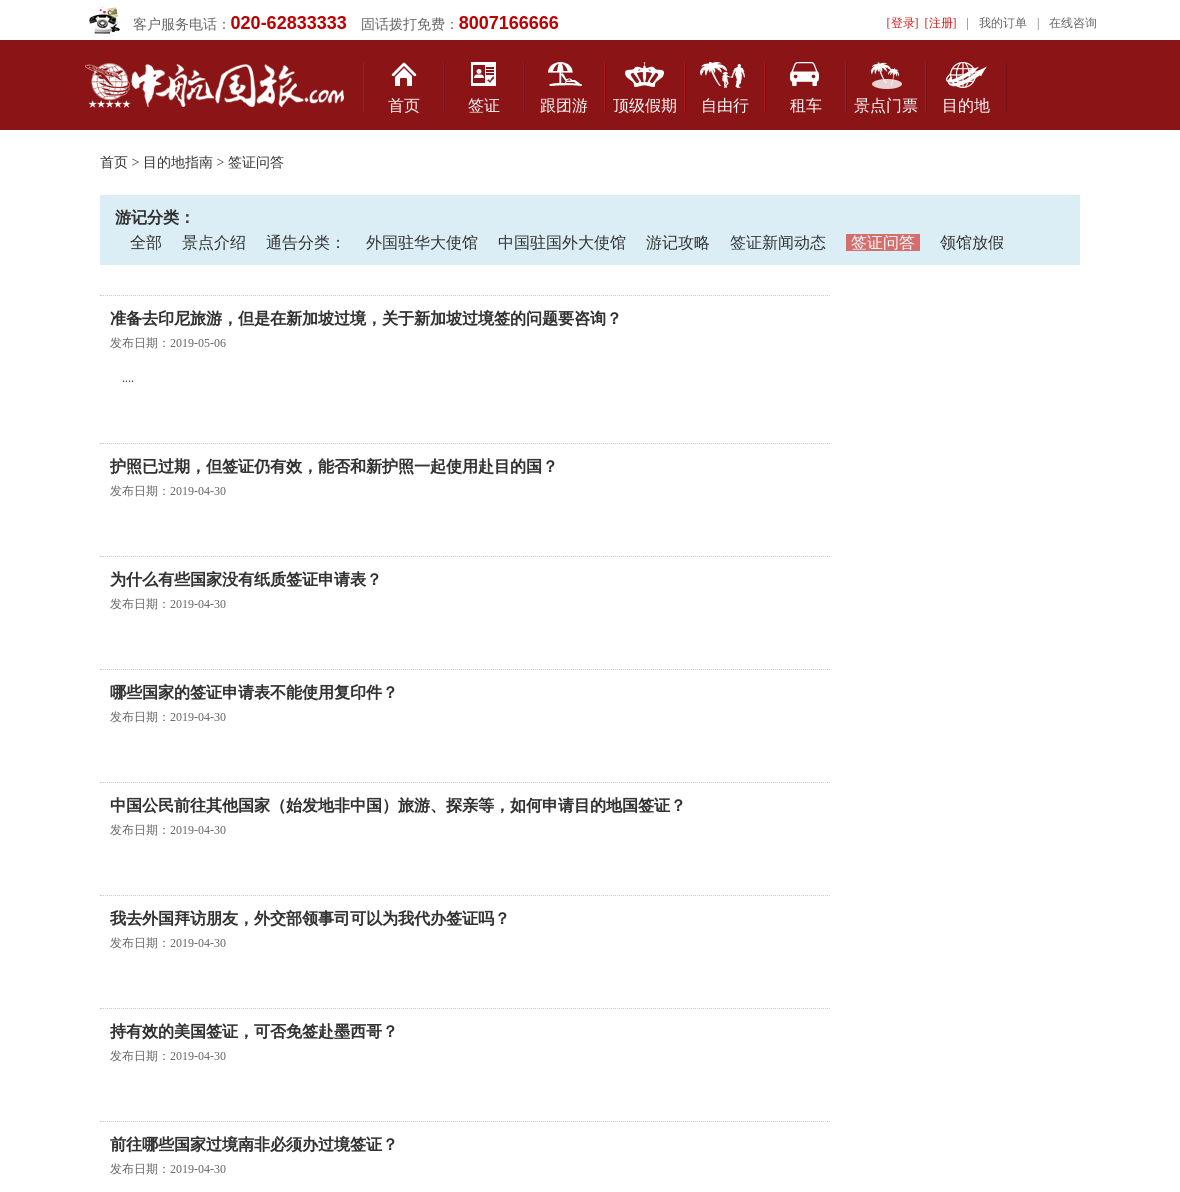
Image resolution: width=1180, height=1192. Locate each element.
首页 (404, 105)
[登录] (903, 23)
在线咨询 (1073, 23)
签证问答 (883, 242)
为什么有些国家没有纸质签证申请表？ (246, 579)
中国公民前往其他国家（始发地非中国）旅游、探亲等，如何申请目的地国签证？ (398, 805)
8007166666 (509, 23)
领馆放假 (972, 242)
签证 (484, 105)
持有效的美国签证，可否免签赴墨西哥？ (254, 1031)
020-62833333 (289, 23)
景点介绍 (214, 242)
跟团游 (564, 105)
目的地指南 (178, 162)
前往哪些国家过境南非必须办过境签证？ (254, 1144)
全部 (146, 242)
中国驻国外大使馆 (562, 242)
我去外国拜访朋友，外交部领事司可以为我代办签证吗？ (310, 918)
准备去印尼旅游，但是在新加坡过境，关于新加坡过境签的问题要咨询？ (366, 318)
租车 (806, 105)
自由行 (725, 105)
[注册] (941, 23)
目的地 (966, 105)
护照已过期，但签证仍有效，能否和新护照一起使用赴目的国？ (334, 466)
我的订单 (1003, 23)
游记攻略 (678, 242)
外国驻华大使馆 (422, 242)
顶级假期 (645, 105)
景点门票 (886, 105)
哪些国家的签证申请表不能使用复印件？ (254, 692)
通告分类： (306, 242)
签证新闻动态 (778, 242)
